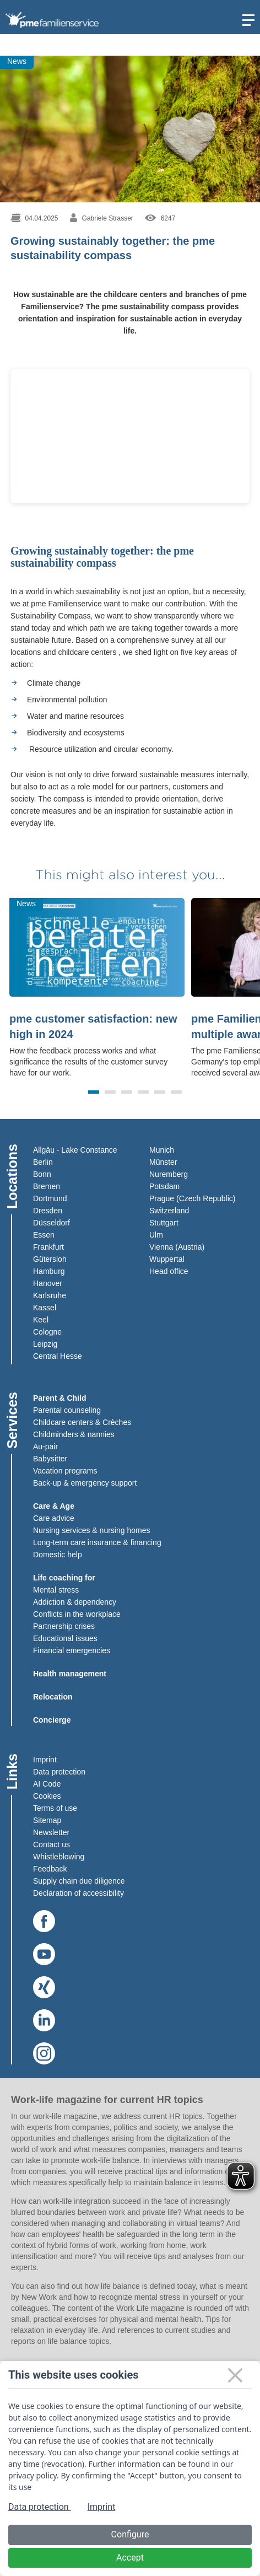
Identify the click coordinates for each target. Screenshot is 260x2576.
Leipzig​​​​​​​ (45, 1344)
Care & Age (53, 1506)
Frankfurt (48, 1247)
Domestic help (57, 1554)
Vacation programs (65, 1470)
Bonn (42, 1174)
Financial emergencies (71, 1650)
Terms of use (55, 1808)
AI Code (47, 1783)
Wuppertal (167, 1259)
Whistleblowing (58, 1856)
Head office (168, 1271)
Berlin (43, 1162)
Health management (69, 1673)
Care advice (53, 1518)
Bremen (46, 1186)
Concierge (52, 1719)
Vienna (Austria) (176, 1247)
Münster (163, 1162)
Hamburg (49, 1271)
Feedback (50, 1868)
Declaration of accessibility (78, 1893)
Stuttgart (163, 1222)
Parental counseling (67, 1410)
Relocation (53, 1696)
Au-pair (45, 1446)
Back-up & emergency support (85, 1482)
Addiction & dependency (74, 1602)
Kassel (44, 1307)
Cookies (47, 1796)
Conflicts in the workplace (77, 1614)
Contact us (51, 1844)
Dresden (47, 1210)
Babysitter (50, 1458)
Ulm (156, 1234)
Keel (40, 1319)
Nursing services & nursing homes (91, 1530)
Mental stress (56, 1589)
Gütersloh (50, 1259)
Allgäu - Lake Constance (75, 1150)
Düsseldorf (51, 1222)
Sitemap (47, 1820)
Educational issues (65, 1638)
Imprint (45, 1759)
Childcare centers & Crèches (82, 1422)
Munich (161, 1150)
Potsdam (164, 1186)
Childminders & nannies (74, 1434)
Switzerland (169, 1210)
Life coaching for (64, 1577)
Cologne (47, 1331)
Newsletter (51, 1832)
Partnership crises (64, 1626)
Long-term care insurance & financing (97, 1542)
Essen (44, 1234)
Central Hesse (57, 1356)
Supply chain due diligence (79, 1880)
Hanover (47, 1283)
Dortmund (50, 1198)
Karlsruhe (49, 1295)
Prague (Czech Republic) (192, 1198)
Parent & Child (59, 1398)
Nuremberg (168, 1174)
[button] (93, 1092)
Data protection (59, 1771)
